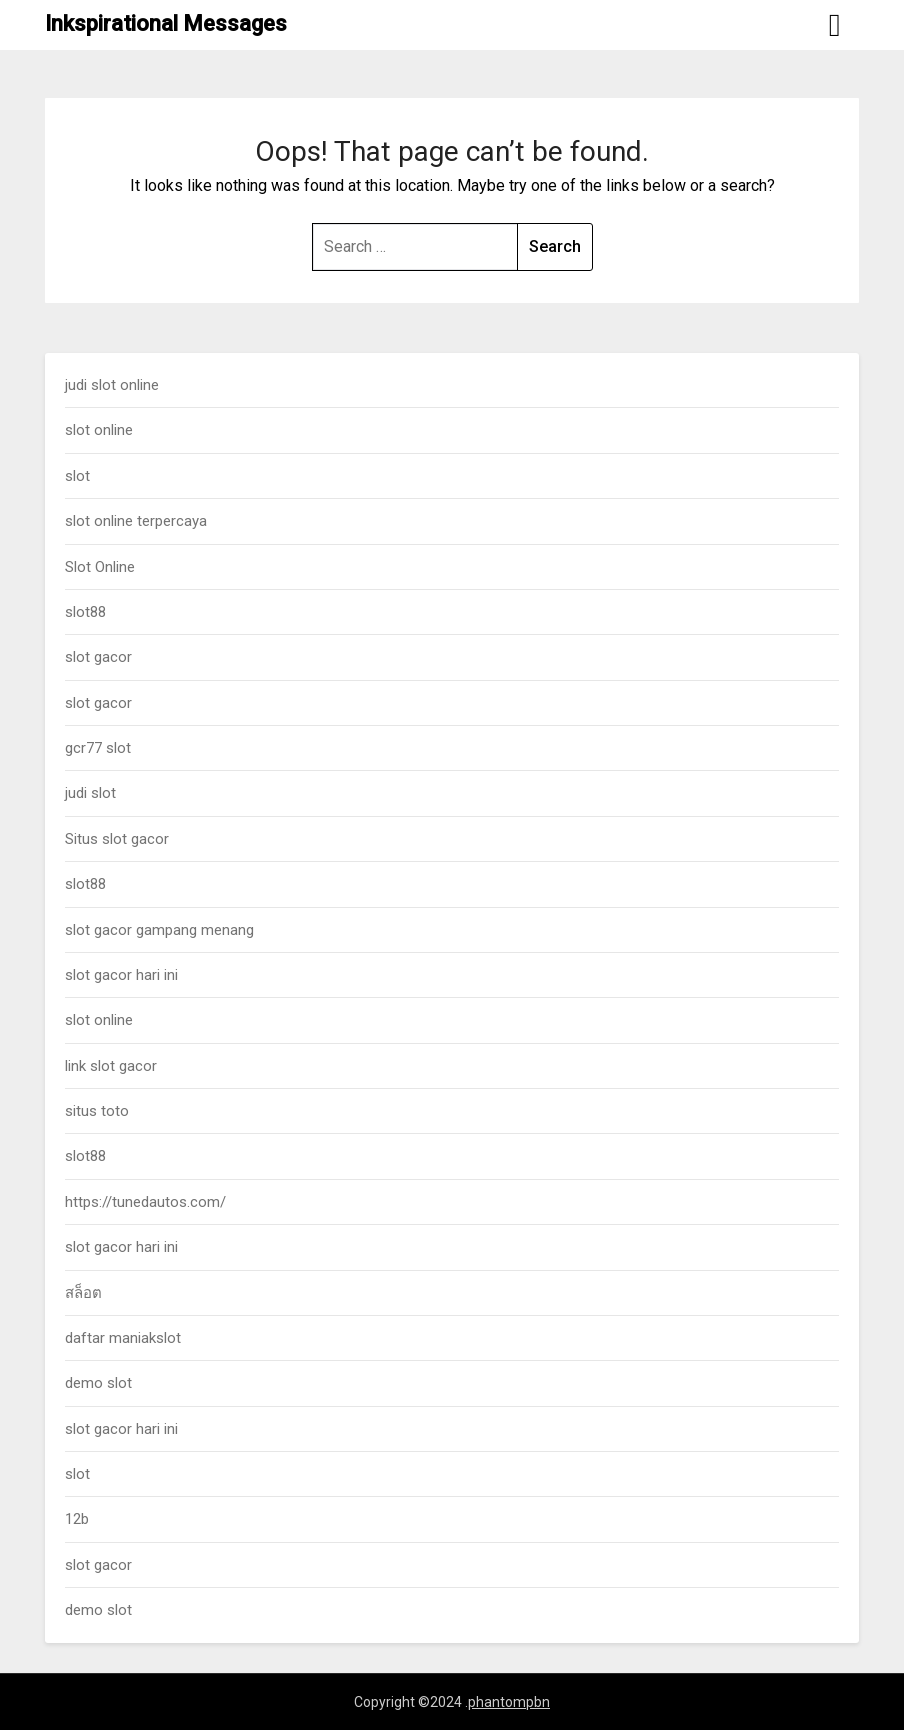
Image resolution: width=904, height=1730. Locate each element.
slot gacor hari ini (121, 975)
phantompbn (509, 1702)
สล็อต (83, 1293)
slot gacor (98, 657)
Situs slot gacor (117, 839)
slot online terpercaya (136, 521)
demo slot (98, 1383)
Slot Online (100, 567)
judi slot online (112, 385)
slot (77, 476)
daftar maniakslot (123, 1338)
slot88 (85, 612)
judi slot (90, 793)
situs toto (97, 1111)
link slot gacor (111, 1066)
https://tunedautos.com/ (145, 1202)
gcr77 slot (98, 748)
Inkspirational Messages (166, 23)
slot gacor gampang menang (159, 930)
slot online (99, 430)
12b (77, 1519)
